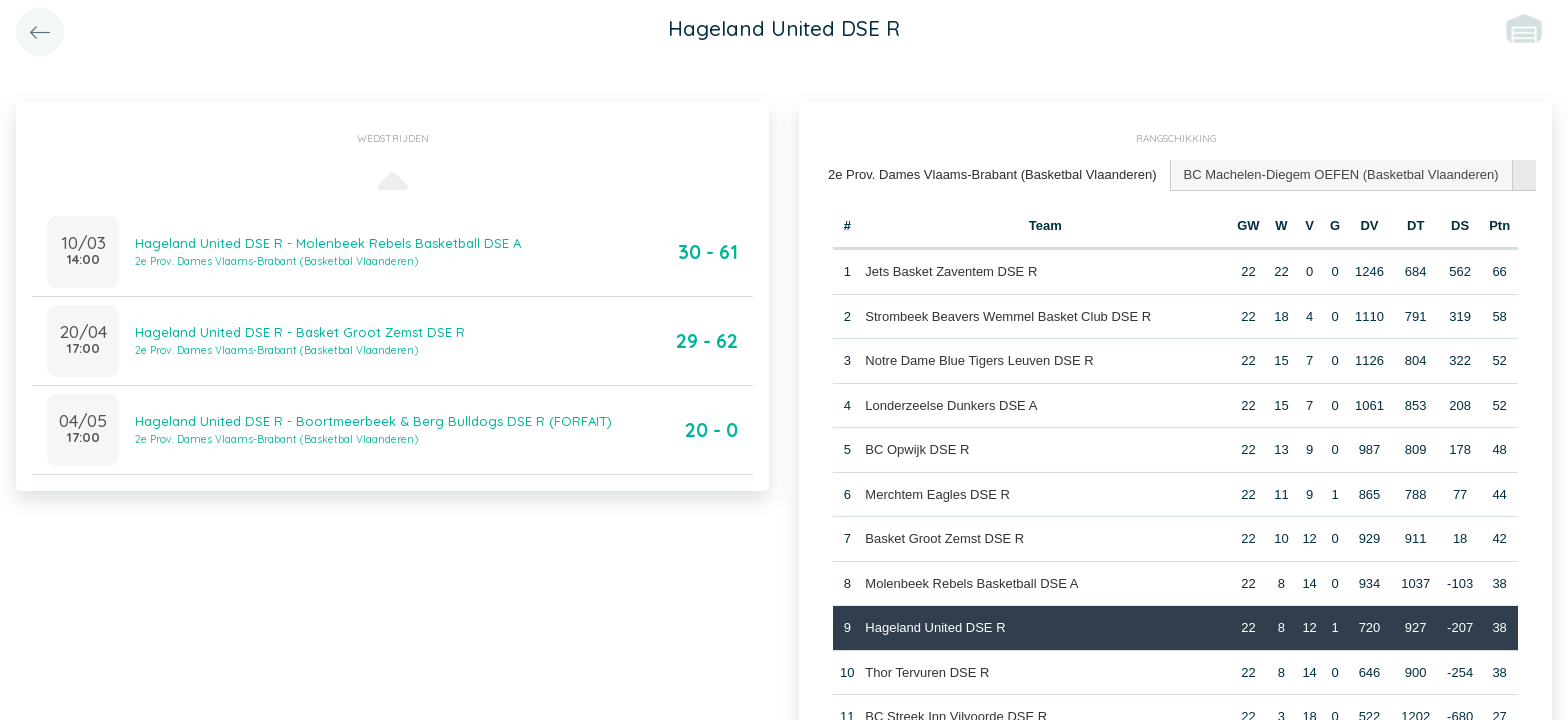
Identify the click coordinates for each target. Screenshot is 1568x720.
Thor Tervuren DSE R (927, 672)
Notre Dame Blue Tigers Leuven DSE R (979, 360)
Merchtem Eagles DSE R (937, 494)
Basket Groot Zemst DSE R (944, 538)
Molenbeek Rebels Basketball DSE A (971, 583)
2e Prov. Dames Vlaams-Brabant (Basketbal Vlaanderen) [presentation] (992, 174)
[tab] (993, 175)
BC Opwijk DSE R (917, 449)
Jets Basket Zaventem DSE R (951, 271)
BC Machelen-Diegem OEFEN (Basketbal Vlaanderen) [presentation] (1341, 174)
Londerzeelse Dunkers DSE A (951, 405)
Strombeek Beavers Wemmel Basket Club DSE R (1008, 316)
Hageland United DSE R (935, 627)
